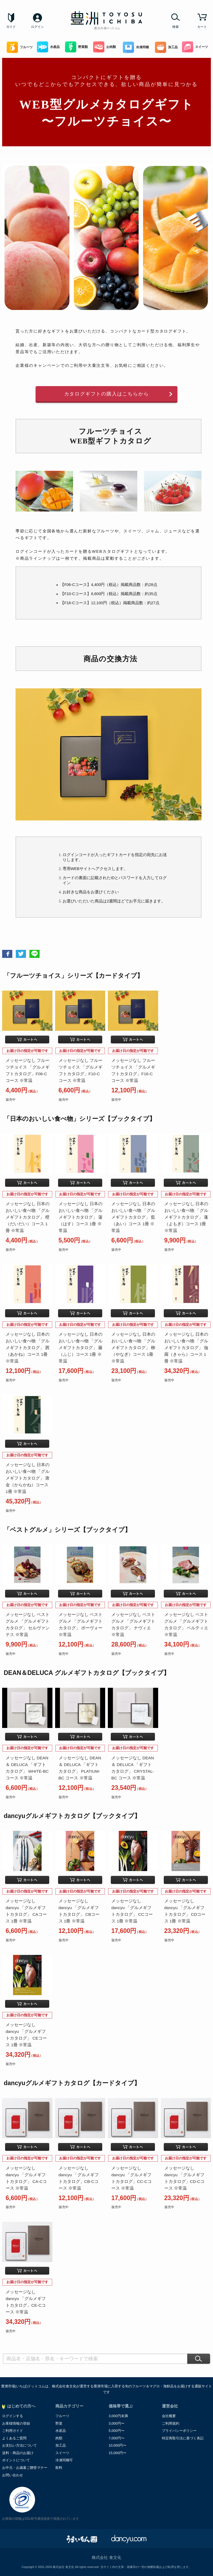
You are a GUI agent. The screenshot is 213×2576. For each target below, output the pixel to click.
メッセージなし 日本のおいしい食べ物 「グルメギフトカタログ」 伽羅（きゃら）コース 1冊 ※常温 (186, 1347)
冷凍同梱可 (64, 2460)
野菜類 (76, 47)
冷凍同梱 (136, 47)
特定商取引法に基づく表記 (183, 2438)
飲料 (58, 2468)
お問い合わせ (12, 2475)
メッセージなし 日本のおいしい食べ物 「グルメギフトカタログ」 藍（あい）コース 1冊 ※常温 (133, 1217)
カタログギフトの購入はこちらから (106, 394)
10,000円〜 (117, 2445)
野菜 (58, 2423)
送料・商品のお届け (17, 2453)
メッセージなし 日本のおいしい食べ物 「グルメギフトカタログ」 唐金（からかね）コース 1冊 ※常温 (28, 1478)
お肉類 (104, 47)
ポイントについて (16, 2460)
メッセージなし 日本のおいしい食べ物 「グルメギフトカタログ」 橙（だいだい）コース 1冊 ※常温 (28, 1217)
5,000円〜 (116, 2431)
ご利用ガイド (12, 2431)
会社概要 (169, 2416)
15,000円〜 (117, 2453)
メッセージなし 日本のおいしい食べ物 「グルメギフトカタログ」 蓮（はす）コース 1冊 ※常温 (80, 1217)
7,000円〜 (116, 2438)
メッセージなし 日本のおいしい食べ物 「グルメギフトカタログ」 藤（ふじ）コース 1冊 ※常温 (80, 1347)
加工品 (166, 47)
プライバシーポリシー (179, 2431)
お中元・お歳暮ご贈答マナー (24, 2468)
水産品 (48, 47)
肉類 (58, 2438)
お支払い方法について (19, 2445)
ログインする (12, 2416)
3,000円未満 (118, 2416)
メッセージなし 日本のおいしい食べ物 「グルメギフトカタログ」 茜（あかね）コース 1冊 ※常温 (28, 1347)
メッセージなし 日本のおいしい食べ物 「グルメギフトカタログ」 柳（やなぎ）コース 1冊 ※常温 (133, 1347)
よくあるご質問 (14, 2438)
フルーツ (20, 47)
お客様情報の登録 (16, 2423)
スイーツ (195, 47)
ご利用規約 (170, 2423)
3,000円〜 (116, 2423)
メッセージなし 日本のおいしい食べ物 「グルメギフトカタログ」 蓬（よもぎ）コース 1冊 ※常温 (186, 1217)
